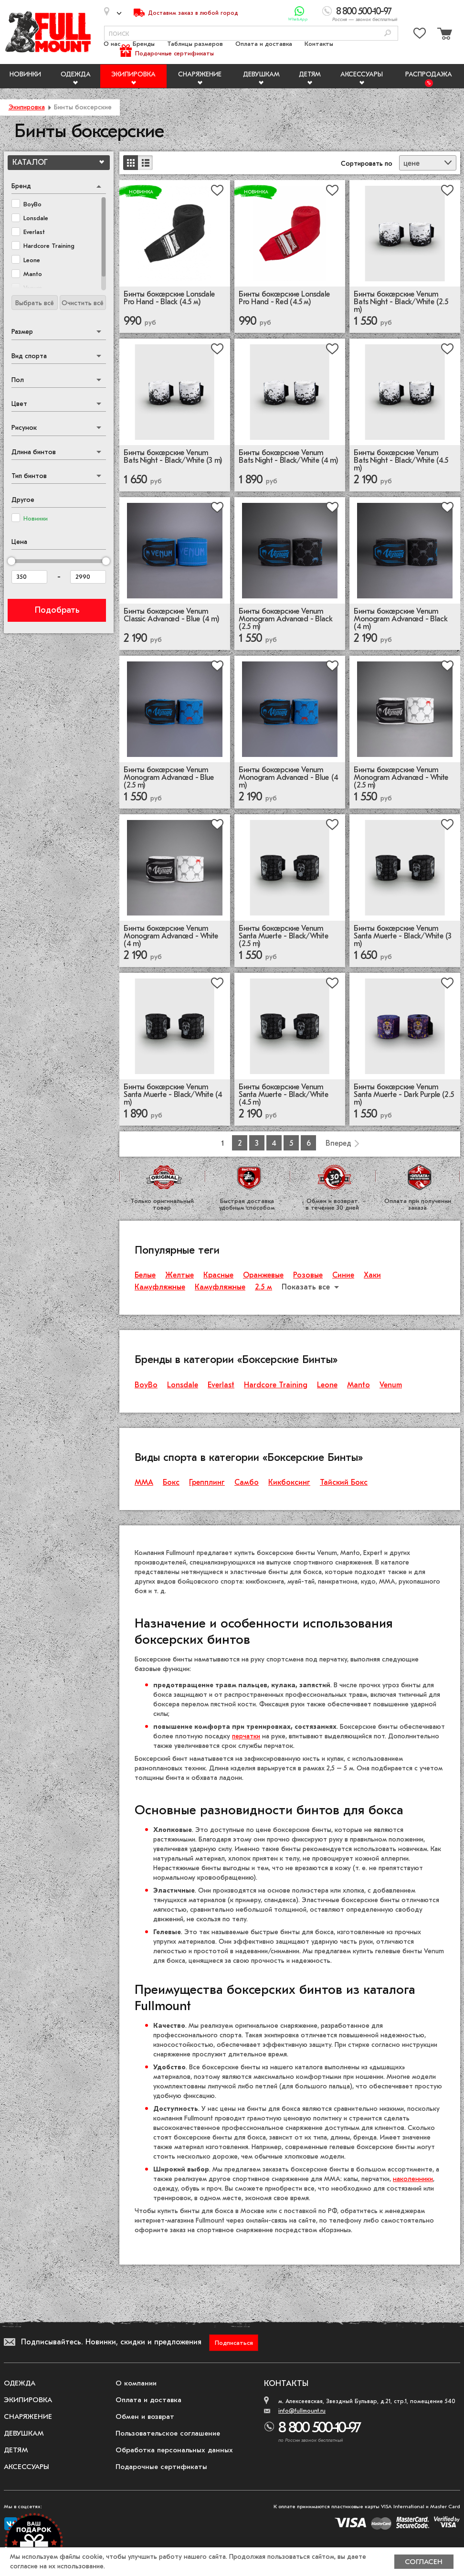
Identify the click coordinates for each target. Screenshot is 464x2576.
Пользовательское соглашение (168, 2433)
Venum (391, 1385)
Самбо (246, 1482)
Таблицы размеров (195, 43)
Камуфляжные (160, 1287)
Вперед (338, 1143)
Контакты (319, 43)
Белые (145, 1275)
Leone (327, 1385)
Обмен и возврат (145, 2416)
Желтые (179, 1275)
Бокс (171, 1482)
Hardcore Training (275, 1385)
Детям (310, 74)
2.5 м (263, 1287)
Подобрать (57, 610)
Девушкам (261, 74)
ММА (144, 1482)
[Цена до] (88, 577)
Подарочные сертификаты (174, 53)
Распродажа (428, 74)
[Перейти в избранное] (419, 35)
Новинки (25, 74)
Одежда (76, 74)
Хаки (372, 1275)
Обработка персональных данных (174, 2450)
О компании (136, 2383)
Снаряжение (199, 74)
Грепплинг (207, 1482)
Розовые (308, 1275)
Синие (343, 1275)
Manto (358, 1385)
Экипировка (133, 74)
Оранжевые (263, 1275)
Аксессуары (361, 74)
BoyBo (146, 1385)
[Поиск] (387, 34)
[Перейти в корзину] (443, 35)
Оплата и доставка (263, 43)
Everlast (221, 1385)
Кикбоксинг (289, 1482)
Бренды (144, 43)
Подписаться (234, 2342)
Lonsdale (182, 1385)
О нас (112, 43)
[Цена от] (29, 577)
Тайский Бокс (344, 1482)
